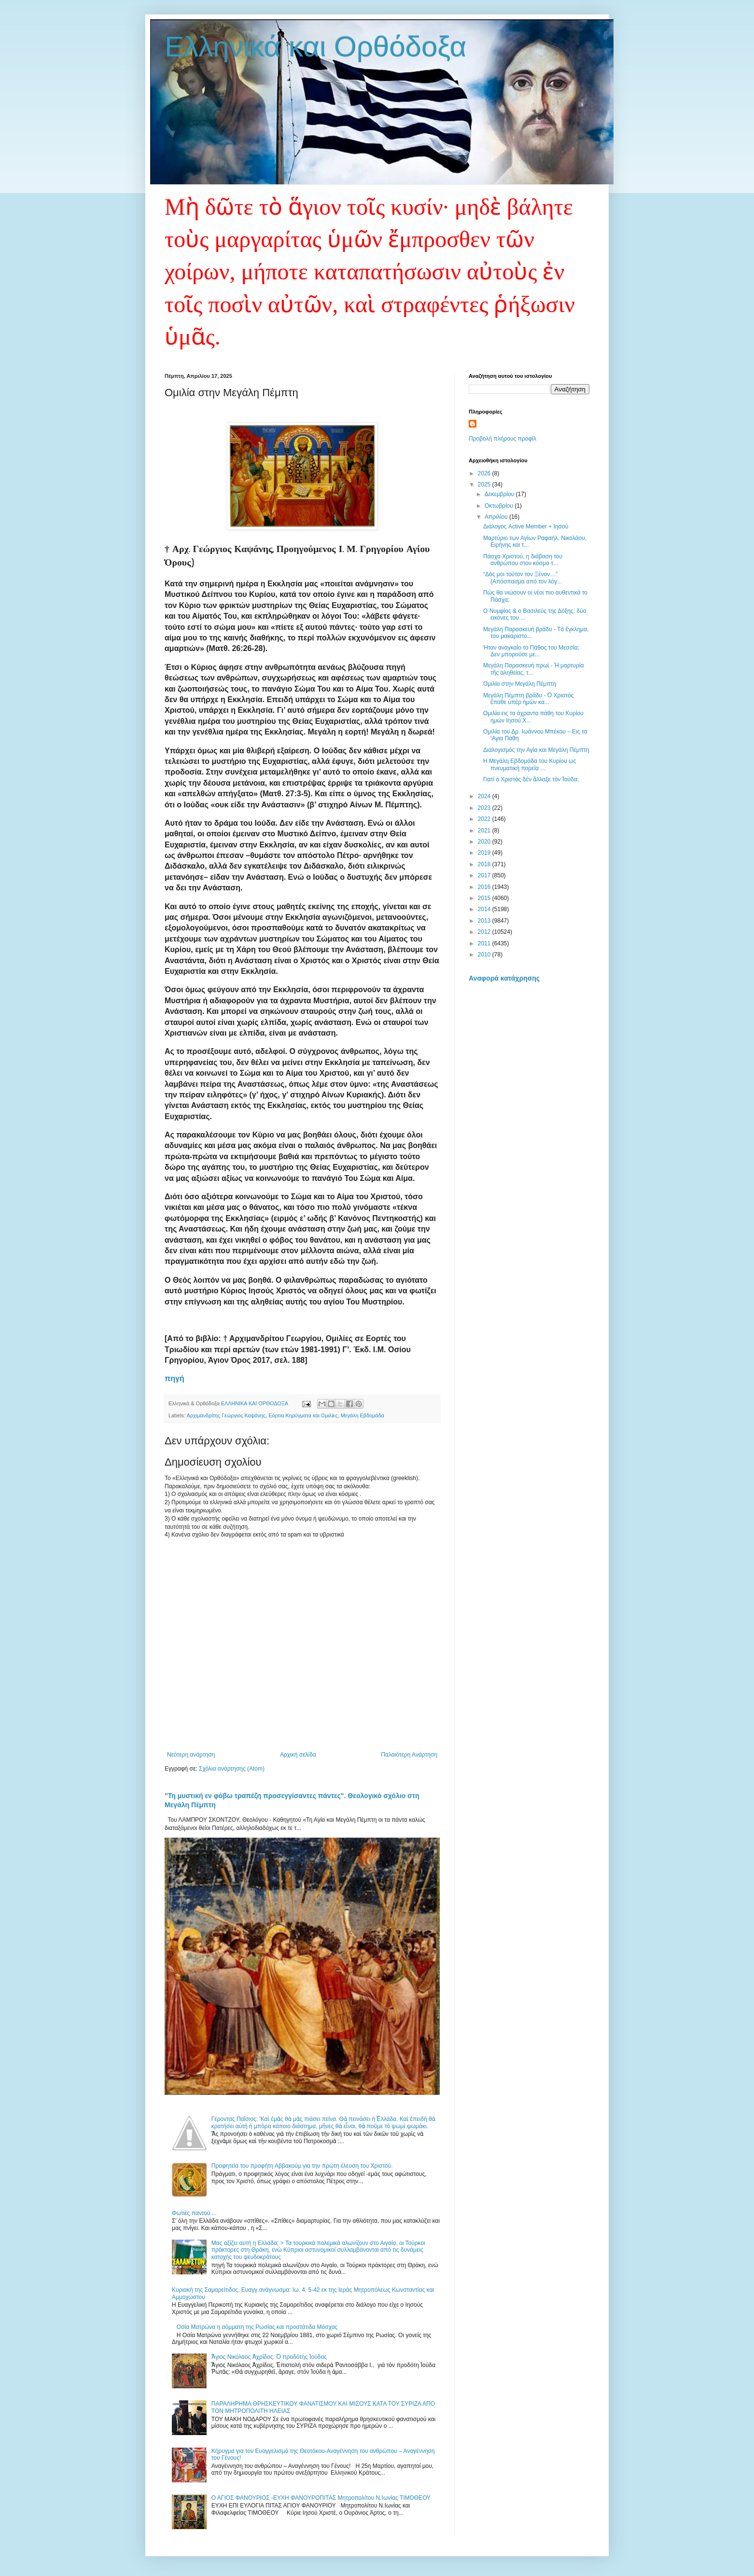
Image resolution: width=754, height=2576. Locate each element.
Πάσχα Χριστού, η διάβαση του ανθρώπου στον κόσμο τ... (522, 560)
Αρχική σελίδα (298, 1754)
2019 (485, 852)
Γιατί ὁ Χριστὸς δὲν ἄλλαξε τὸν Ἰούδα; (531, 779)
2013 (485, 920)
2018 (485, 864)
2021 (485, 830)
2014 (485, 909)
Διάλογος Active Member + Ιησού (525, 526)
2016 (485, 887)
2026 (485, 473)
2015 (485, 898)
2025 (485, 484)
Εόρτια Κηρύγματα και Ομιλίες (302, 1415)
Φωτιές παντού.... (194, 2213)
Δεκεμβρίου (500, 494)
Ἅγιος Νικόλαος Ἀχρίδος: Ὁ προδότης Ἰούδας (269, 2357)
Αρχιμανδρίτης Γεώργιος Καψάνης (226, 1415)
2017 (485, 875)
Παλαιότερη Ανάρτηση (409, 1754)
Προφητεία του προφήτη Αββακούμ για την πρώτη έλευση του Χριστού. (302, 2165)
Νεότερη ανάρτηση (191, 1754)
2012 (485, 931)
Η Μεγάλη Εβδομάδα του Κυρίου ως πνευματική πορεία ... (529, 764)
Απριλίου (497, 516)
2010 (485, 954)
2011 (485, 943)
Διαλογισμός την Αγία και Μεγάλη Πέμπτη (536, 750)
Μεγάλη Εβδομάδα (362, 1415)
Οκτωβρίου (500, 505)
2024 (485, 796)
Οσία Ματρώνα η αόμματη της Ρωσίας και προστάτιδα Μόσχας (257, 2327)
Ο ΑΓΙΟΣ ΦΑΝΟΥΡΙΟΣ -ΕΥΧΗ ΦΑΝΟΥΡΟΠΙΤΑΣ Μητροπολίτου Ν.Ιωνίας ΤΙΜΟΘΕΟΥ (321, 2497)
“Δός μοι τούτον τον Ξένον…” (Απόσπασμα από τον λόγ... (522, 577)
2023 (485, 807)
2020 (485, 841)
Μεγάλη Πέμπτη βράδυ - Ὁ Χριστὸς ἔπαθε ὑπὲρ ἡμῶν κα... (528, 699)
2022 (485, 819)
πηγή (174, 1378)
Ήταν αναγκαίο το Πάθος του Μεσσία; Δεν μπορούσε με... (531, 651)
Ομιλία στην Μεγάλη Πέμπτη (519, 683)
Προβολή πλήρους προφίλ (502, 438)
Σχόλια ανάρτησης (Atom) (232, 1768)
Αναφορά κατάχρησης (504, 978)
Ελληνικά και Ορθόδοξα (316, 46)
